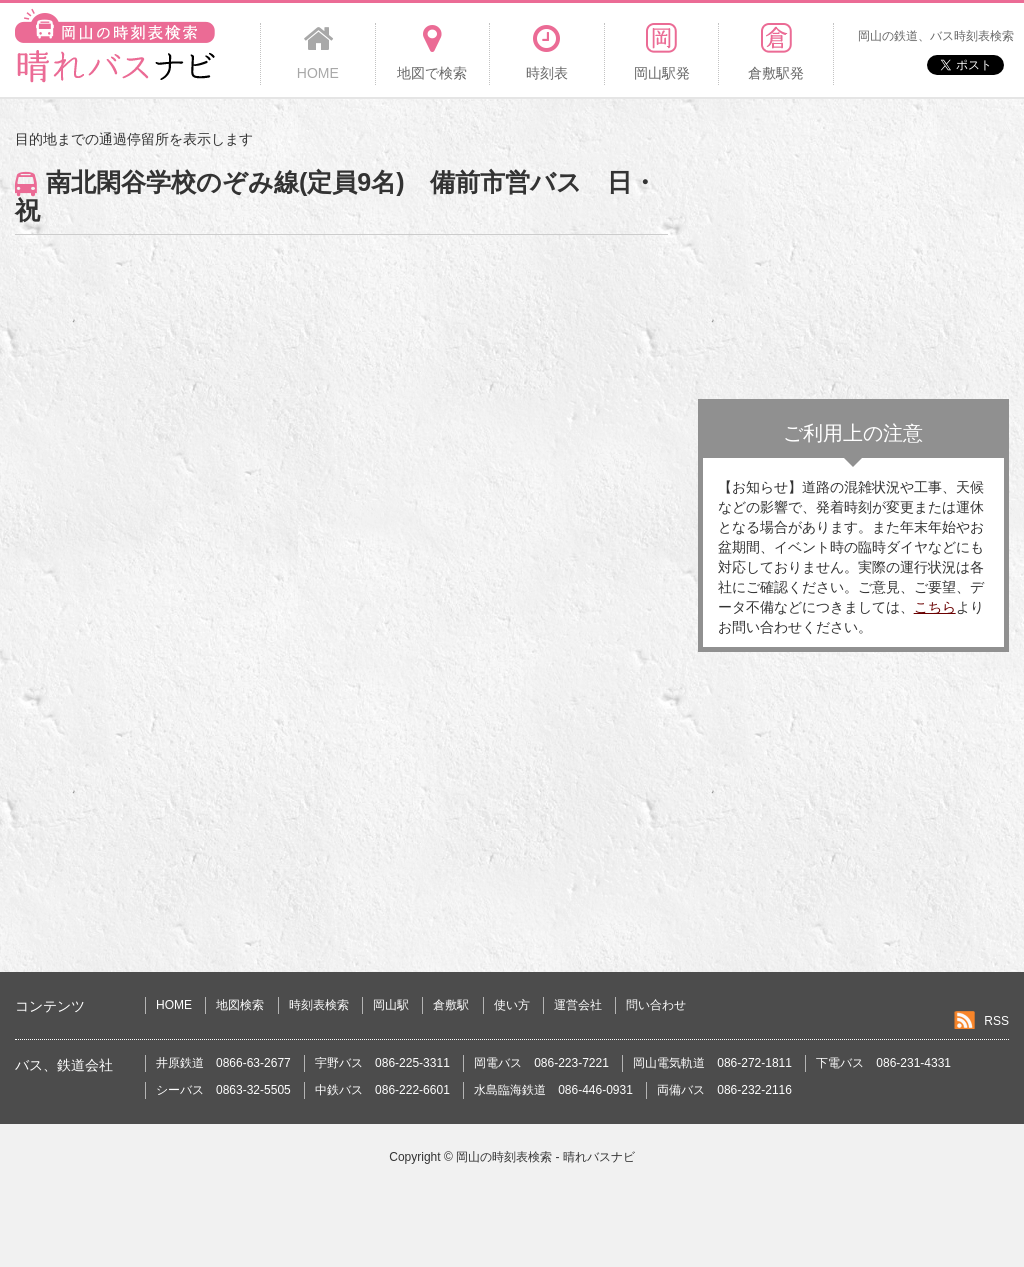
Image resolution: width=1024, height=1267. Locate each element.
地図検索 (240, 1005)
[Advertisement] (853, 254)
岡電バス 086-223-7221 (541, 1063)
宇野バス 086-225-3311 (382, 1063)
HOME (174, 1005)
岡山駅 (391, 1005)
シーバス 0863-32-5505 (223, 1090)
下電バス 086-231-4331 (883, 1063)
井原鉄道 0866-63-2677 (223, 1063)
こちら (935, 607)
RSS (996, 1021)
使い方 (512, 1005)
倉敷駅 (451, 1005)
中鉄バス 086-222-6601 (382, 1090)
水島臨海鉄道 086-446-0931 (553, 1090)
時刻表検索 (319, 1005)
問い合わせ (656, 1005)
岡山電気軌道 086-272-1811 (712, 1063)
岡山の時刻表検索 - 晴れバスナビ (545, 1157)
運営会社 (578, 1005)
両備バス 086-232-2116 (724, 1090)
